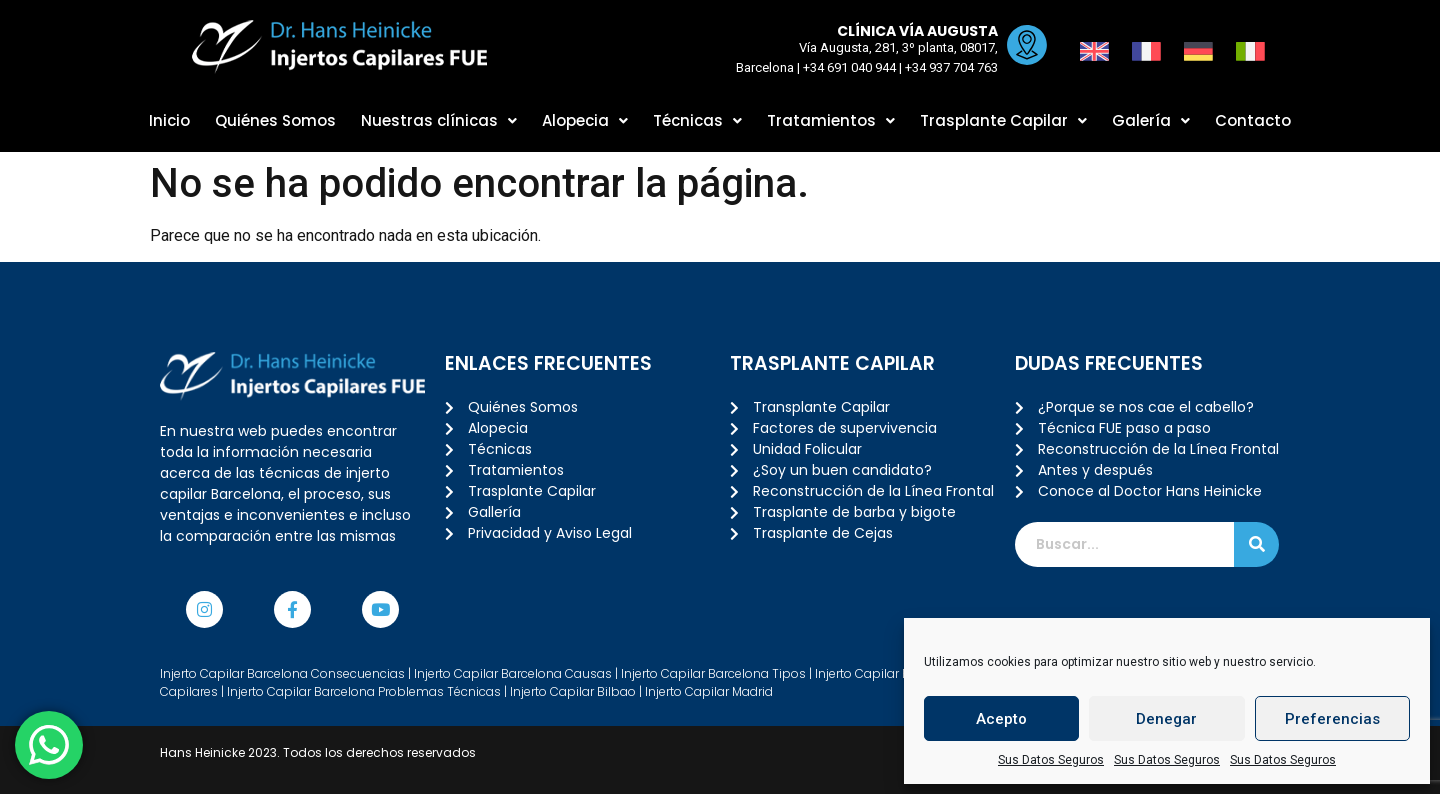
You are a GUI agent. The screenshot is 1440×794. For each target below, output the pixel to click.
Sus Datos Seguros (1051, 760)
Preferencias (1332, 719)
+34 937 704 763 (946, 67)
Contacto (1253, 120)
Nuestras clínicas (439, 120)
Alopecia (585, 120)
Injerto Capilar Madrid (709, 691)
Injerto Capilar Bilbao (573, 691)
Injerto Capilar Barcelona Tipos (713, 673)
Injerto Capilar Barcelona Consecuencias (282, 673)
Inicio (169, 120)
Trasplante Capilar (1003, 120)
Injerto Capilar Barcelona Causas (513, 673)
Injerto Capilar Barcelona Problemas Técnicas (364, 691)
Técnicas (697, 120)
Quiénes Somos (275, 120)
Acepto (1001, 719)
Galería (1151, 120)
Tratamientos (831, 120)
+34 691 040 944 (844, 67)
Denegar (1166, 719)
